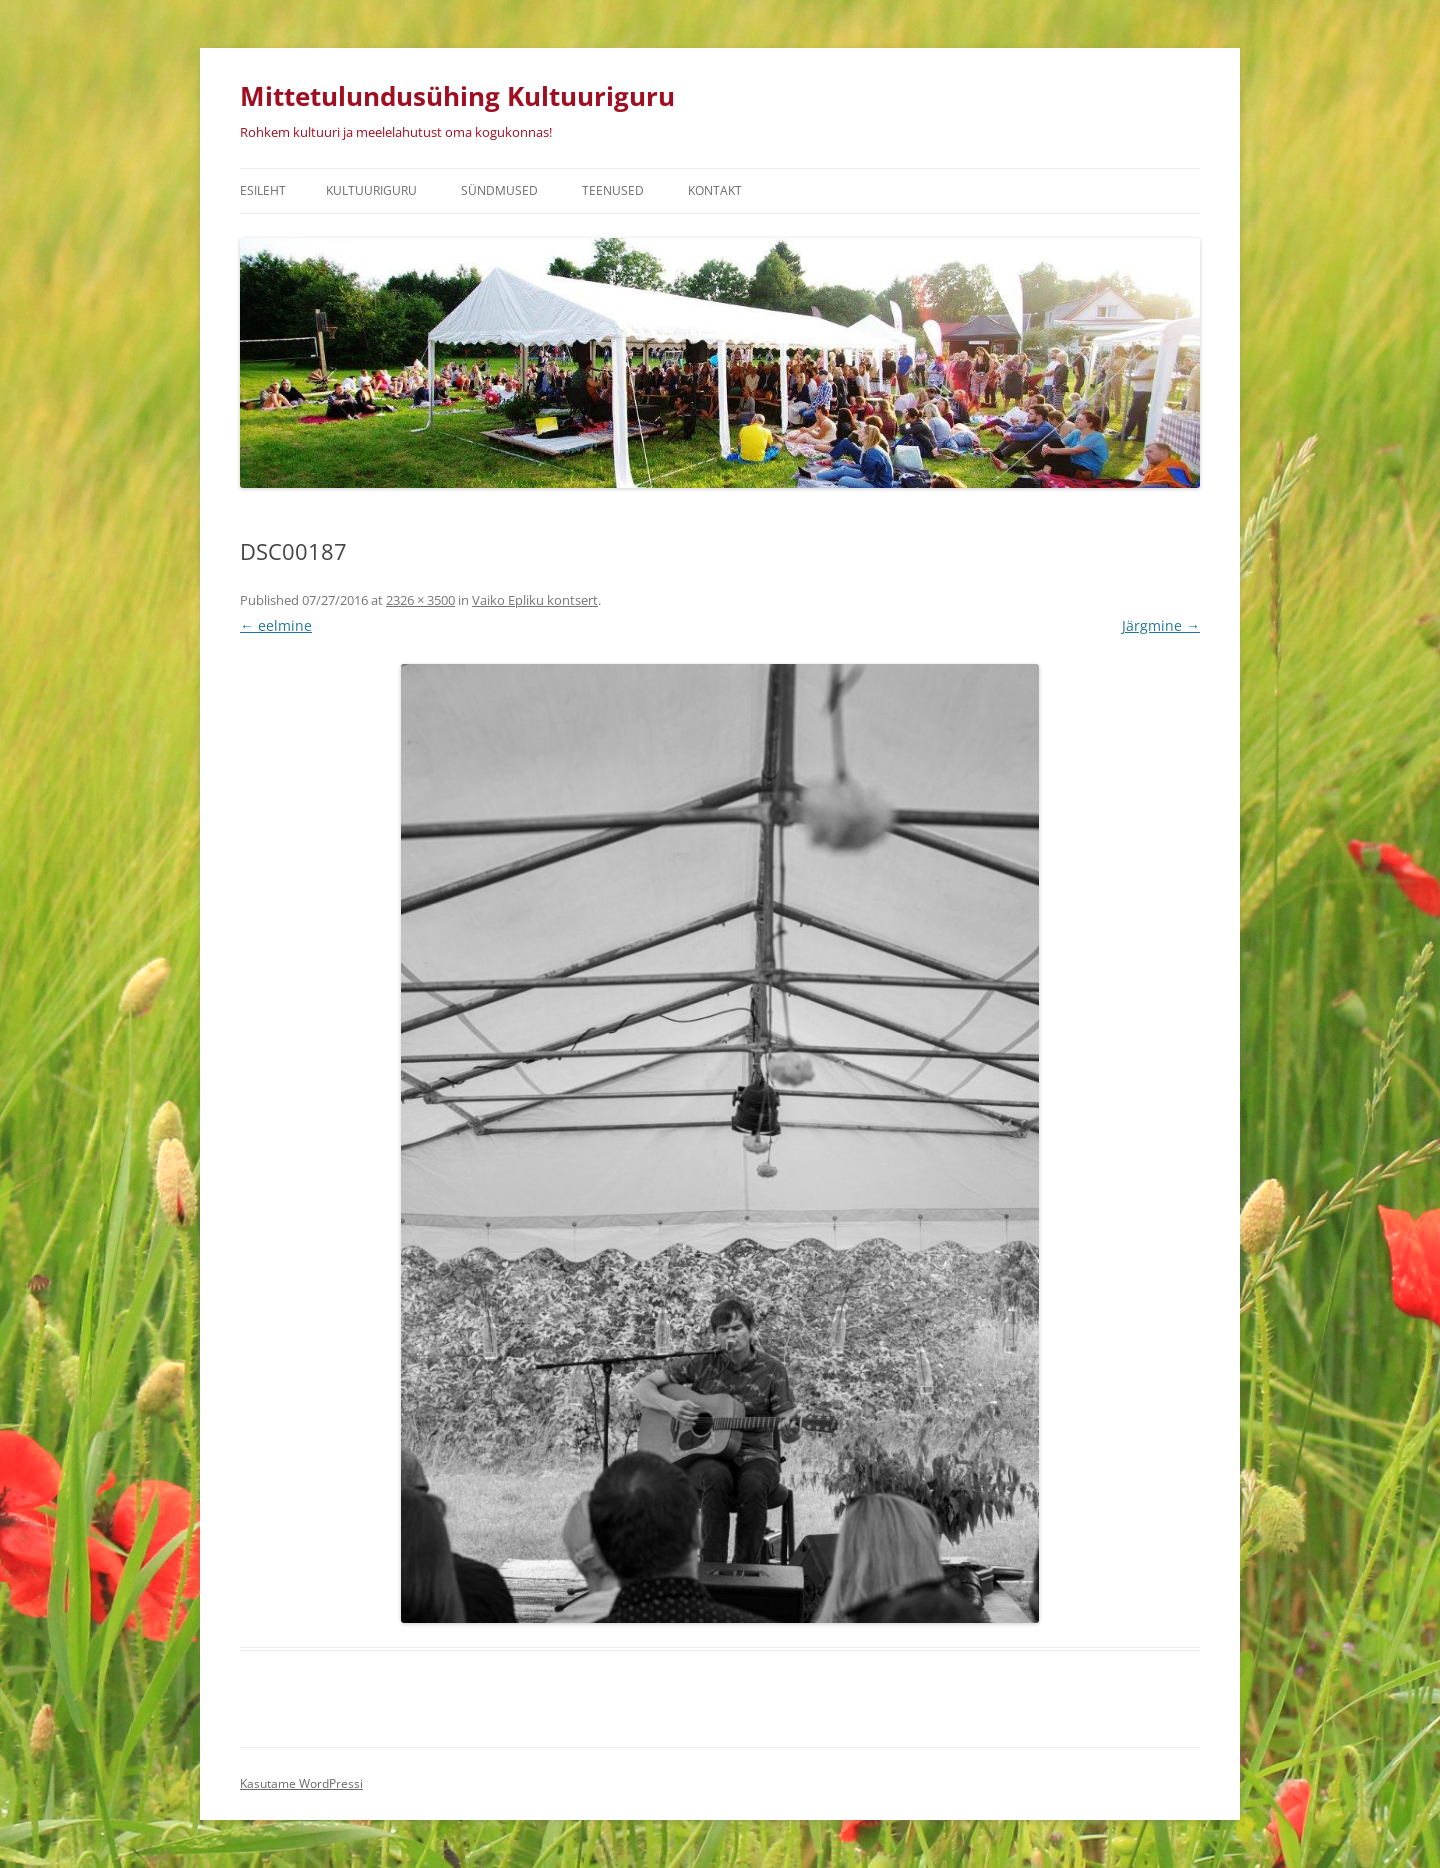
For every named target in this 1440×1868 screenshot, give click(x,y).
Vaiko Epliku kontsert (535, 600)
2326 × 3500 (420, 600)
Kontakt (715, 190)
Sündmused (499, 190)
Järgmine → (1161, 625)
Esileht (263, 190)
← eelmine (276, 625)
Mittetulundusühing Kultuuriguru (457, 96)
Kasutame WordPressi (301, 1783)
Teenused (613, 190)
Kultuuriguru (371, 190)
